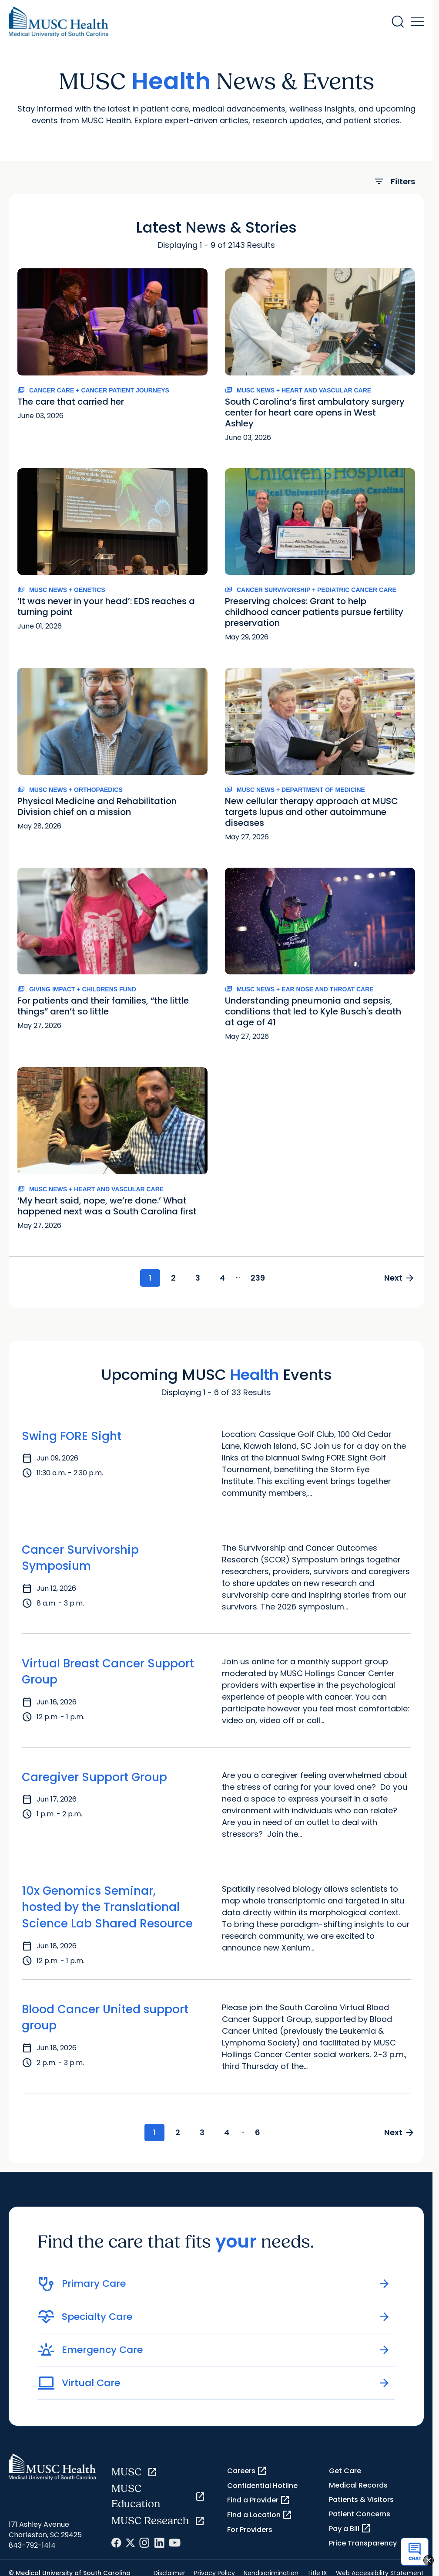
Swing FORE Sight (71, 1436)
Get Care (345, 2471)
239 (258, 1277)
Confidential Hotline (262, 2486)
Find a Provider (258, 2500)
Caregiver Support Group (94, 1777)
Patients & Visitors (361, 2500)
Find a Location (259, 2515)
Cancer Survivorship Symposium (80, 1558)
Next (399, 1278)
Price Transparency (363, 2543)
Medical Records (358, 2485)
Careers (247, 2471)
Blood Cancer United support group (105, 2017)
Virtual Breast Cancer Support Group (108, 1672)
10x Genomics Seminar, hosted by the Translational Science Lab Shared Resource (107, 1907)
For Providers (249, 2530)
